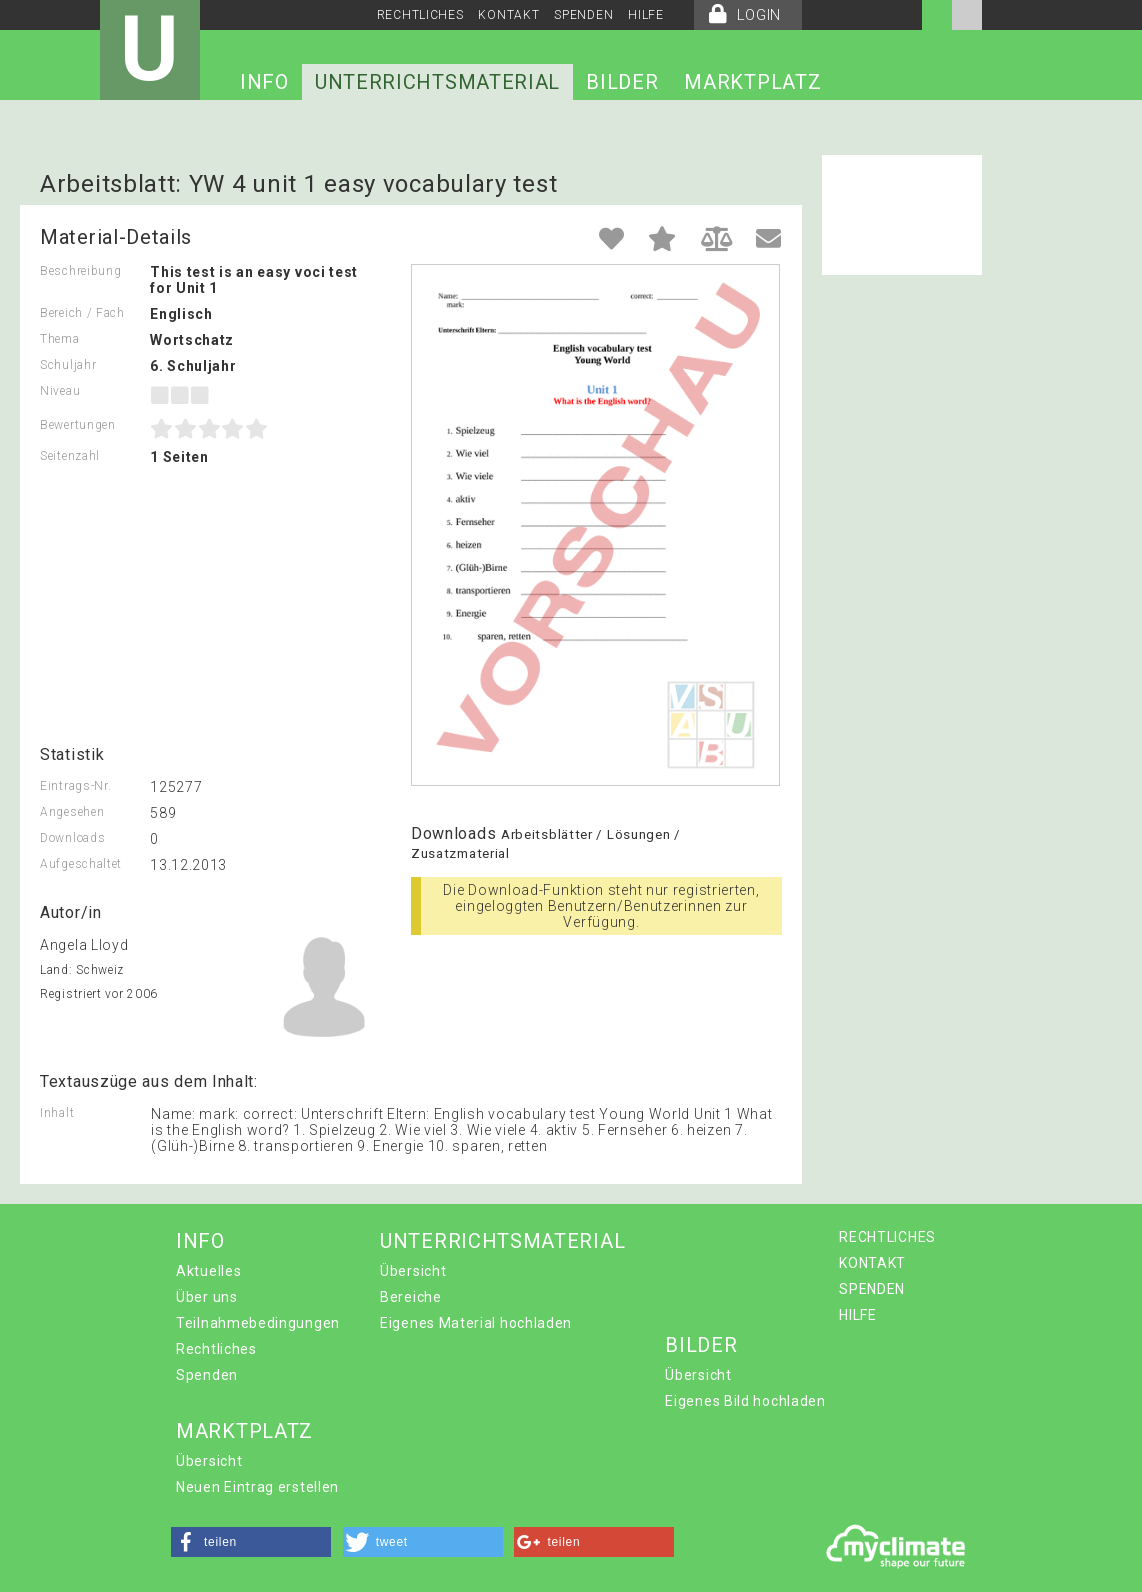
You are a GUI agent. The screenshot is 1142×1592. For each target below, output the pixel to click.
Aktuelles (208, 1271)
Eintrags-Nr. (75, 786)
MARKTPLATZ (752, 82)
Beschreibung (80, 271)
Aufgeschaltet (81, 864)
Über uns (207, 1297)
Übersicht (413, 1271)
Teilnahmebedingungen (258, 1323)
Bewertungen (78, 425)
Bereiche (411, 1297)
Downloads (72, 838)
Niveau (60, 391)
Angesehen (72, 812)
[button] (251, 1542)
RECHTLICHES (420, 15)
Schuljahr (68, 365)
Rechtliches (216, 1349)
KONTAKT (508, 15)
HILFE (646, 15)
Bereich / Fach (82, 313)
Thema (60, 339)
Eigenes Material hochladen (476, 1323)
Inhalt (57, 1113)
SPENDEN (583, 15)
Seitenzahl (70, 456)
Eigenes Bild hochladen (745, 1401)
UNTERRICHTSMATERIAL (437, 82)
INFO (264, 82)
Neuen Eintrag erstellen (257, 1487)
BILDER (622, 82)
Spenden (207, 1375)
